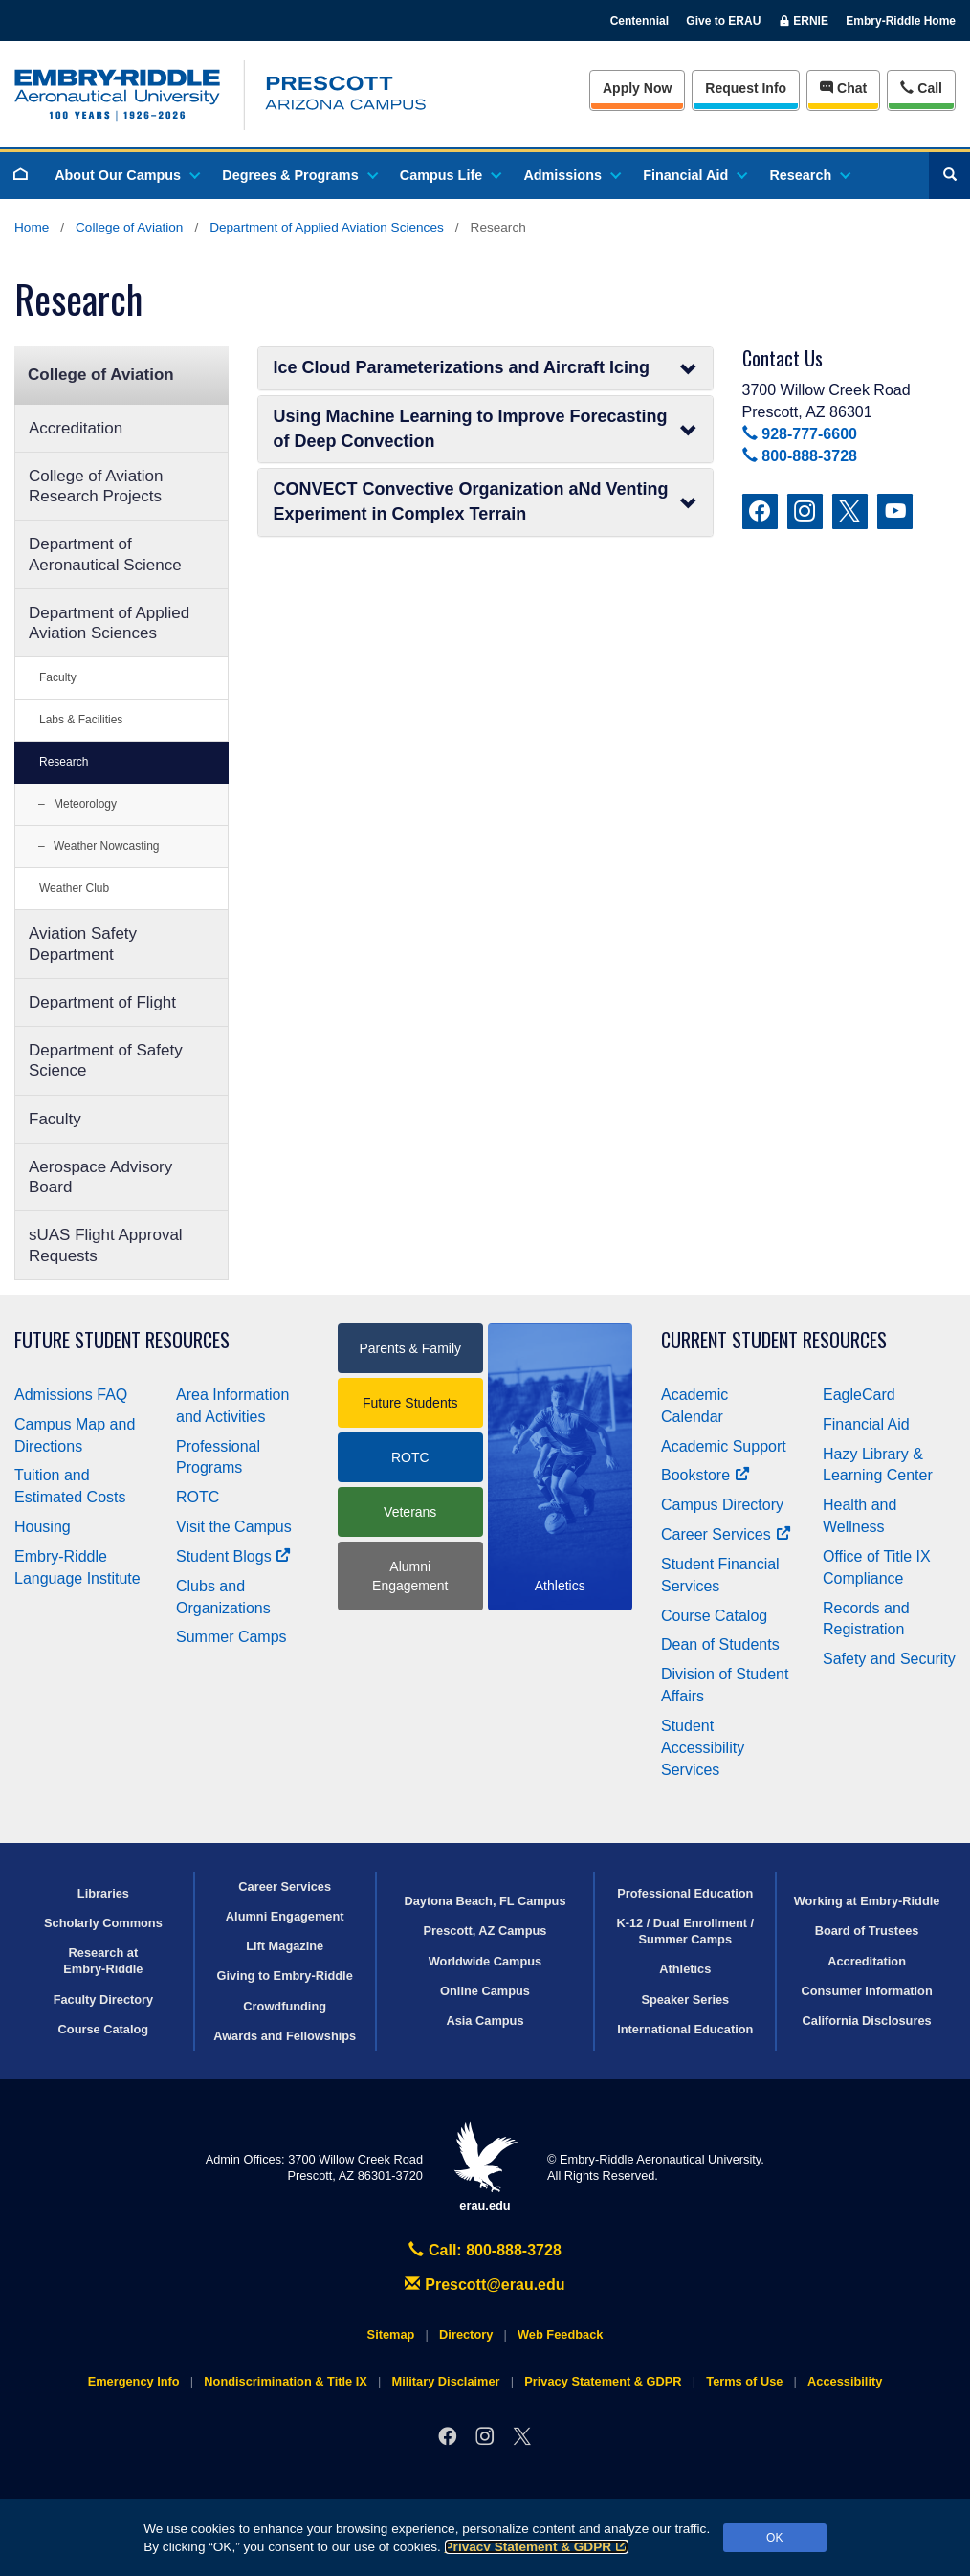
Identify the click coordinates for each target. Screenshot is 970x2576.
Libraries (103, 1893)
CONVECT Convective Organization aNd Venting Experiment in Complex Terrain (485, 501)
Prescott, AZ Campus (485, 1930)
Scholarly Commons (103, 1923)
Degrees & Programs (298, 175)
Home (31, 227)
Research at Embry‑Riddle (103, 1960)
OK (774, 2537)
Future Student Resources (122, 1340)
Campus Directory (722, 1505)
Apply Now (637, 88)
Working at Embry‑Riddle (867, 1901)
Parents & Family (410, 1348)
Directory (466, 2334)
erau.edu (485, 2166)
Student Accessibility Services (702, 1748)
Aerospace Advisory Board (100, 1177)
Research (809, 175)
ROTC (197, 1497)
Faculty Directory (104, 1999)
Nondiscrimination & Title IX (285, 2381)
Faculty (58, 677)
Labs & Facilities (80, 719)
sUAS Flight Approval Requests (106, 1245)
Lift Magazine (284, 1946)
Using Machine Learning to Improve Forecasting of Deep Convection (485, 429)
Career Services (726, 1534)
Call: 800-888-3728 (485, 2250)
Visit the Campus (234, 1527)
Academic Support (723, 1446)
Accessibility (844, 2381)
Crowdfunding (284, 2006)
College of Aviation (129, 227)
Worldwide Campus (485, 1961)
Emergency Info (134, 2381)
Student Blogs (233, 1556)
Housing (42, 1527)
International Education (685, 2029)
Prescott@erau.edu (484, 2284)
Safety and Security (889, 1659)
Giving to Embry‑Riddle (285, 1975)
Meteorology (85, 804)
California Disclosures (867, 2020)
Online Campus (485, 1991)
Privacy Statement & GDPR (537, 2547)
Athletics (685, 1969)
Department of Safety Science (106, 1060)
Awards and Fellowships (284, 2036)
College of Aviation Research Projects (96, 486)
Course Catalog (714, 1616)
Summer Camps (231, 1637)
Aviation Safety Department (83, 943)
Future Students (410, 1402)
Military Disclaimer (445, 2381)
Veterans (410, 1512)
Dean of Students (720, 1644)
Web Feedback (560, 2334)
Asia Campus (484, 2020)
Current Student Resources (774, 1340)
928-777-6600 (799, 434)
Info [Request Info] (745, 88)
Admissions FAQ (70, 1395)
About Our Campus (126, 175)
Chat (843, 88)
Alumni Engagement (410, 1576)
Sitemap (391, 2334)
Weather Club (74, 888)
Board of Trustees (867, 1930)
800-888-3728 (799, 456)
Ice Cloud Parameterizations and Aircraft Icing (485, 368)
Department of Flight (102, 1002)
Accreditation (75, 428)
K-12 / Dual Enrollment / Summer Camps (685, 1931)
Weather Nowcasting (107, 846)
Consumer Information (866, 1991)
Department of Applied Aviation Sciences (326, 227)
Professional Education (685, 1893)
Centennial (639, 21)
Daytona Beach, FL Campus (484, 1901)
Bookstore (705, 1475)
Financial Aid (694, 175)
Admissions (571, 175)
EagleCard (859, 1395)
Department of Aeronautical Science (105, 554)
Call (920, 87)
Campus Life (449, 175)
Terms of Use (744, 2381)
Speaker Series (685, 1999)
